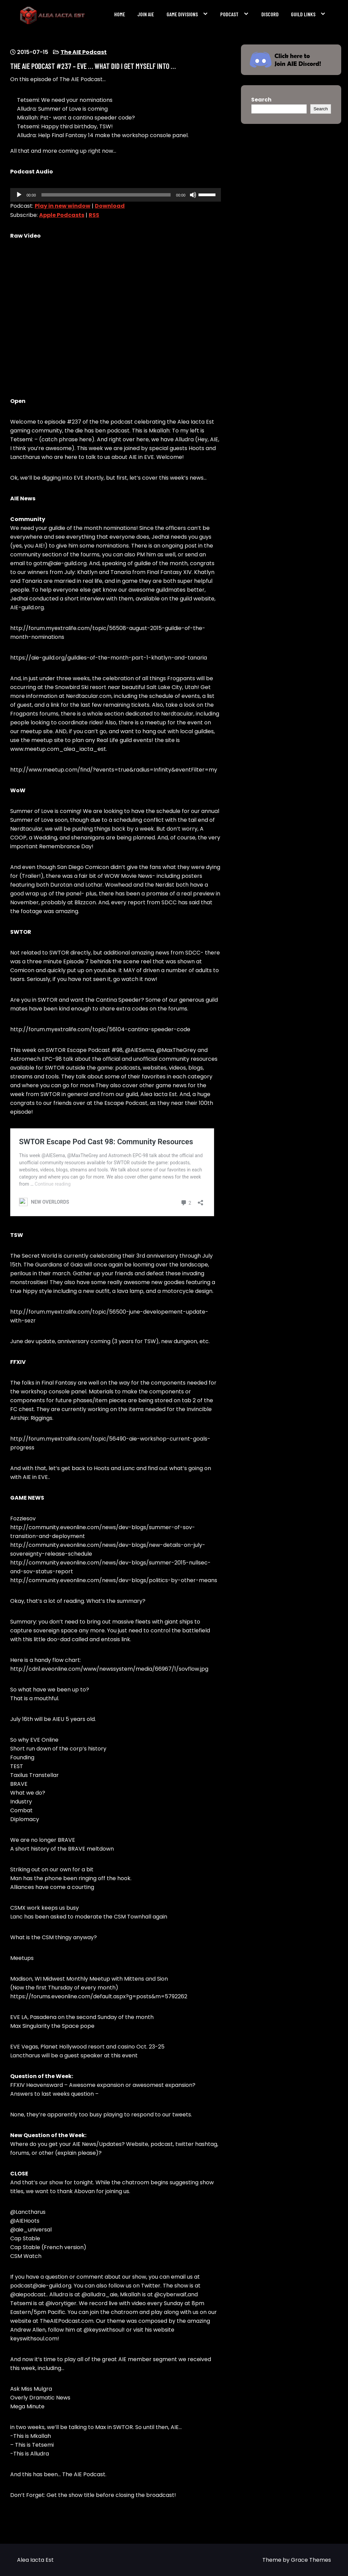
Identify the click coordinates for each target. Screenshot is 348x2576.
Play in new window (62, 206)
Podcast (229, 14)
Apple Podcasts (61, 215)
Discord (270, 14)
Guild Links (303, 14)
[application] (115, 195)
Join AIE (145, 14)
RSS (94, 215)
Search (261, 100)
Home (119, 14)
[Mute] (193, 194)
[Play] (19, 194)
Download (110, 206)
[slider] (106, 195)
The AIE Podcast (83, 52)
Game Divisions (182, 14)
